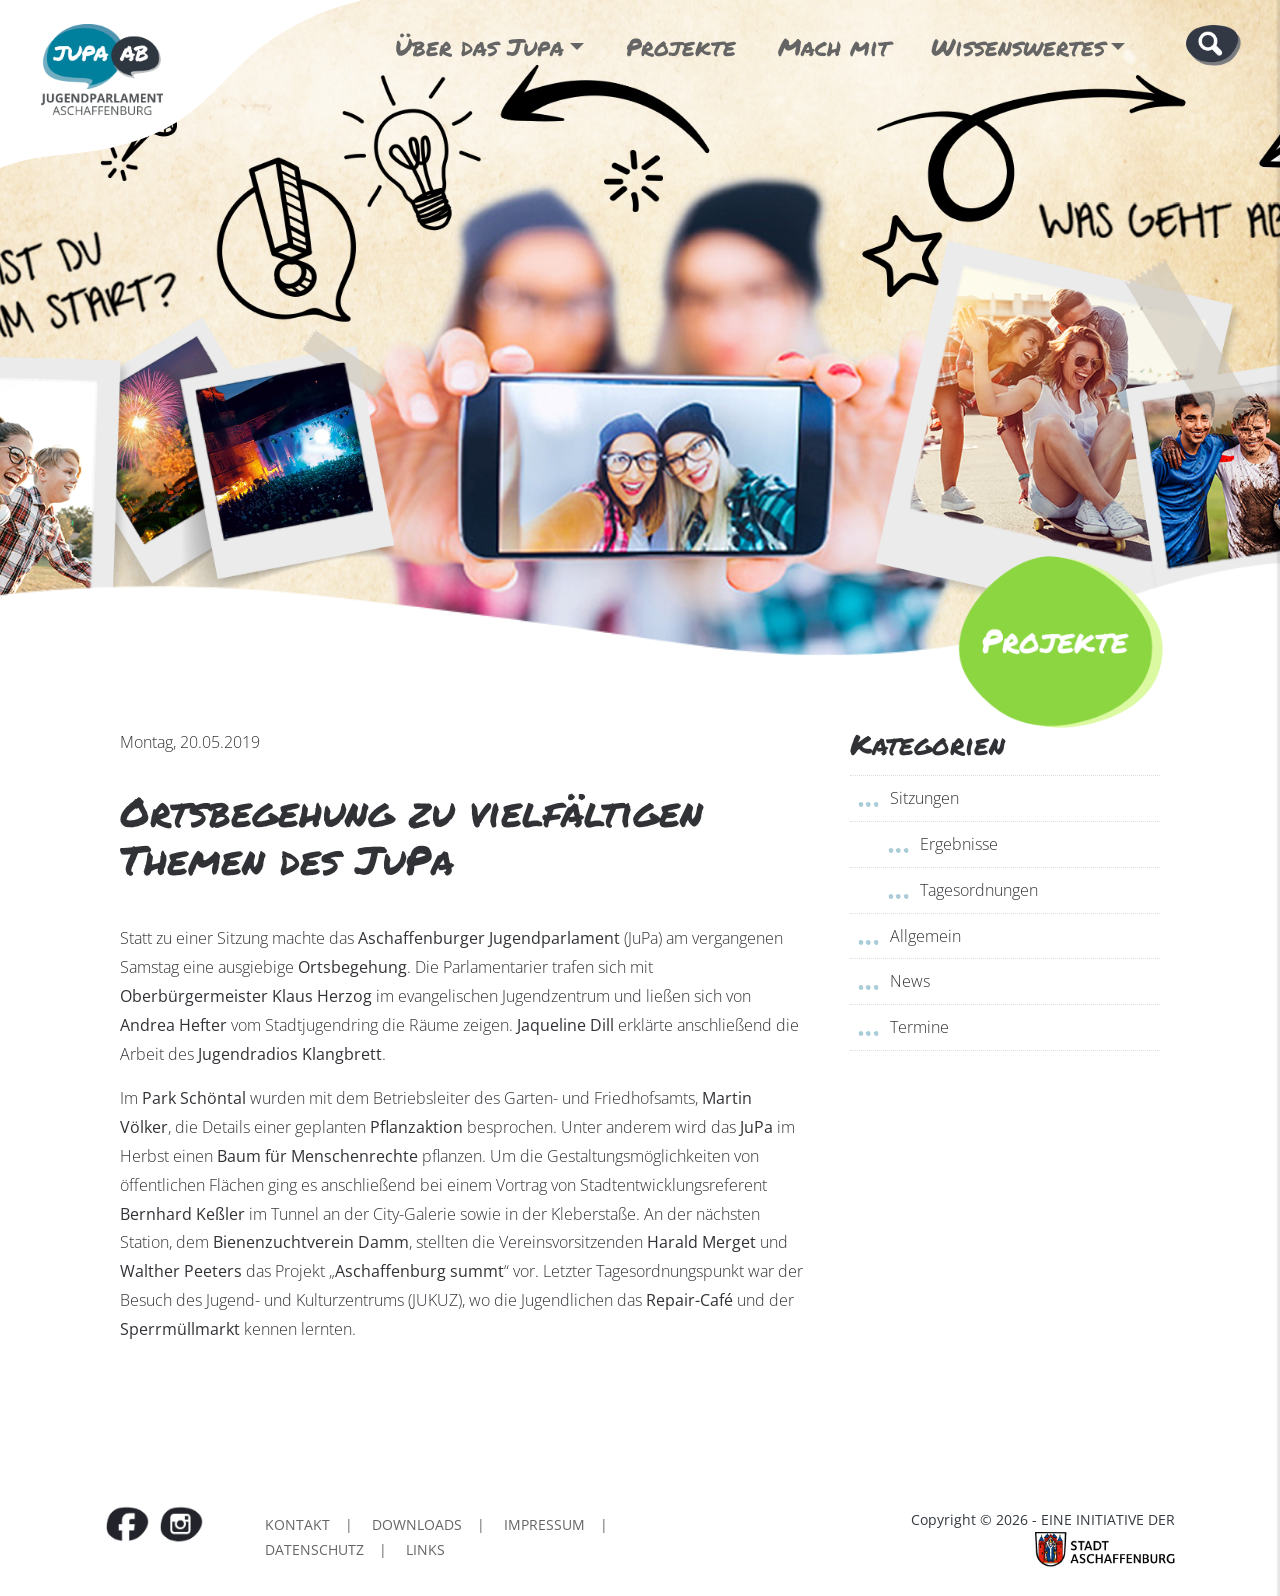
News (910, 981)
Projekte (681, 46)
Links (425, 1549)
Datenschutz (314, 1549)
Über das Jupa (479, 46)
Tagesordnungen (979, 890)
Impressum (544, 1524)
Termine (919, 1027)
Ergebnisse (959, 844)
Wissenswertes (1018, 46)
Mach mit (834, 46)
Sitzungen (924, 798)
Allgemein (925, 936)
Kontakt (297, 1524)
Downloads (417, 1524)
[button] (1213, 44)
